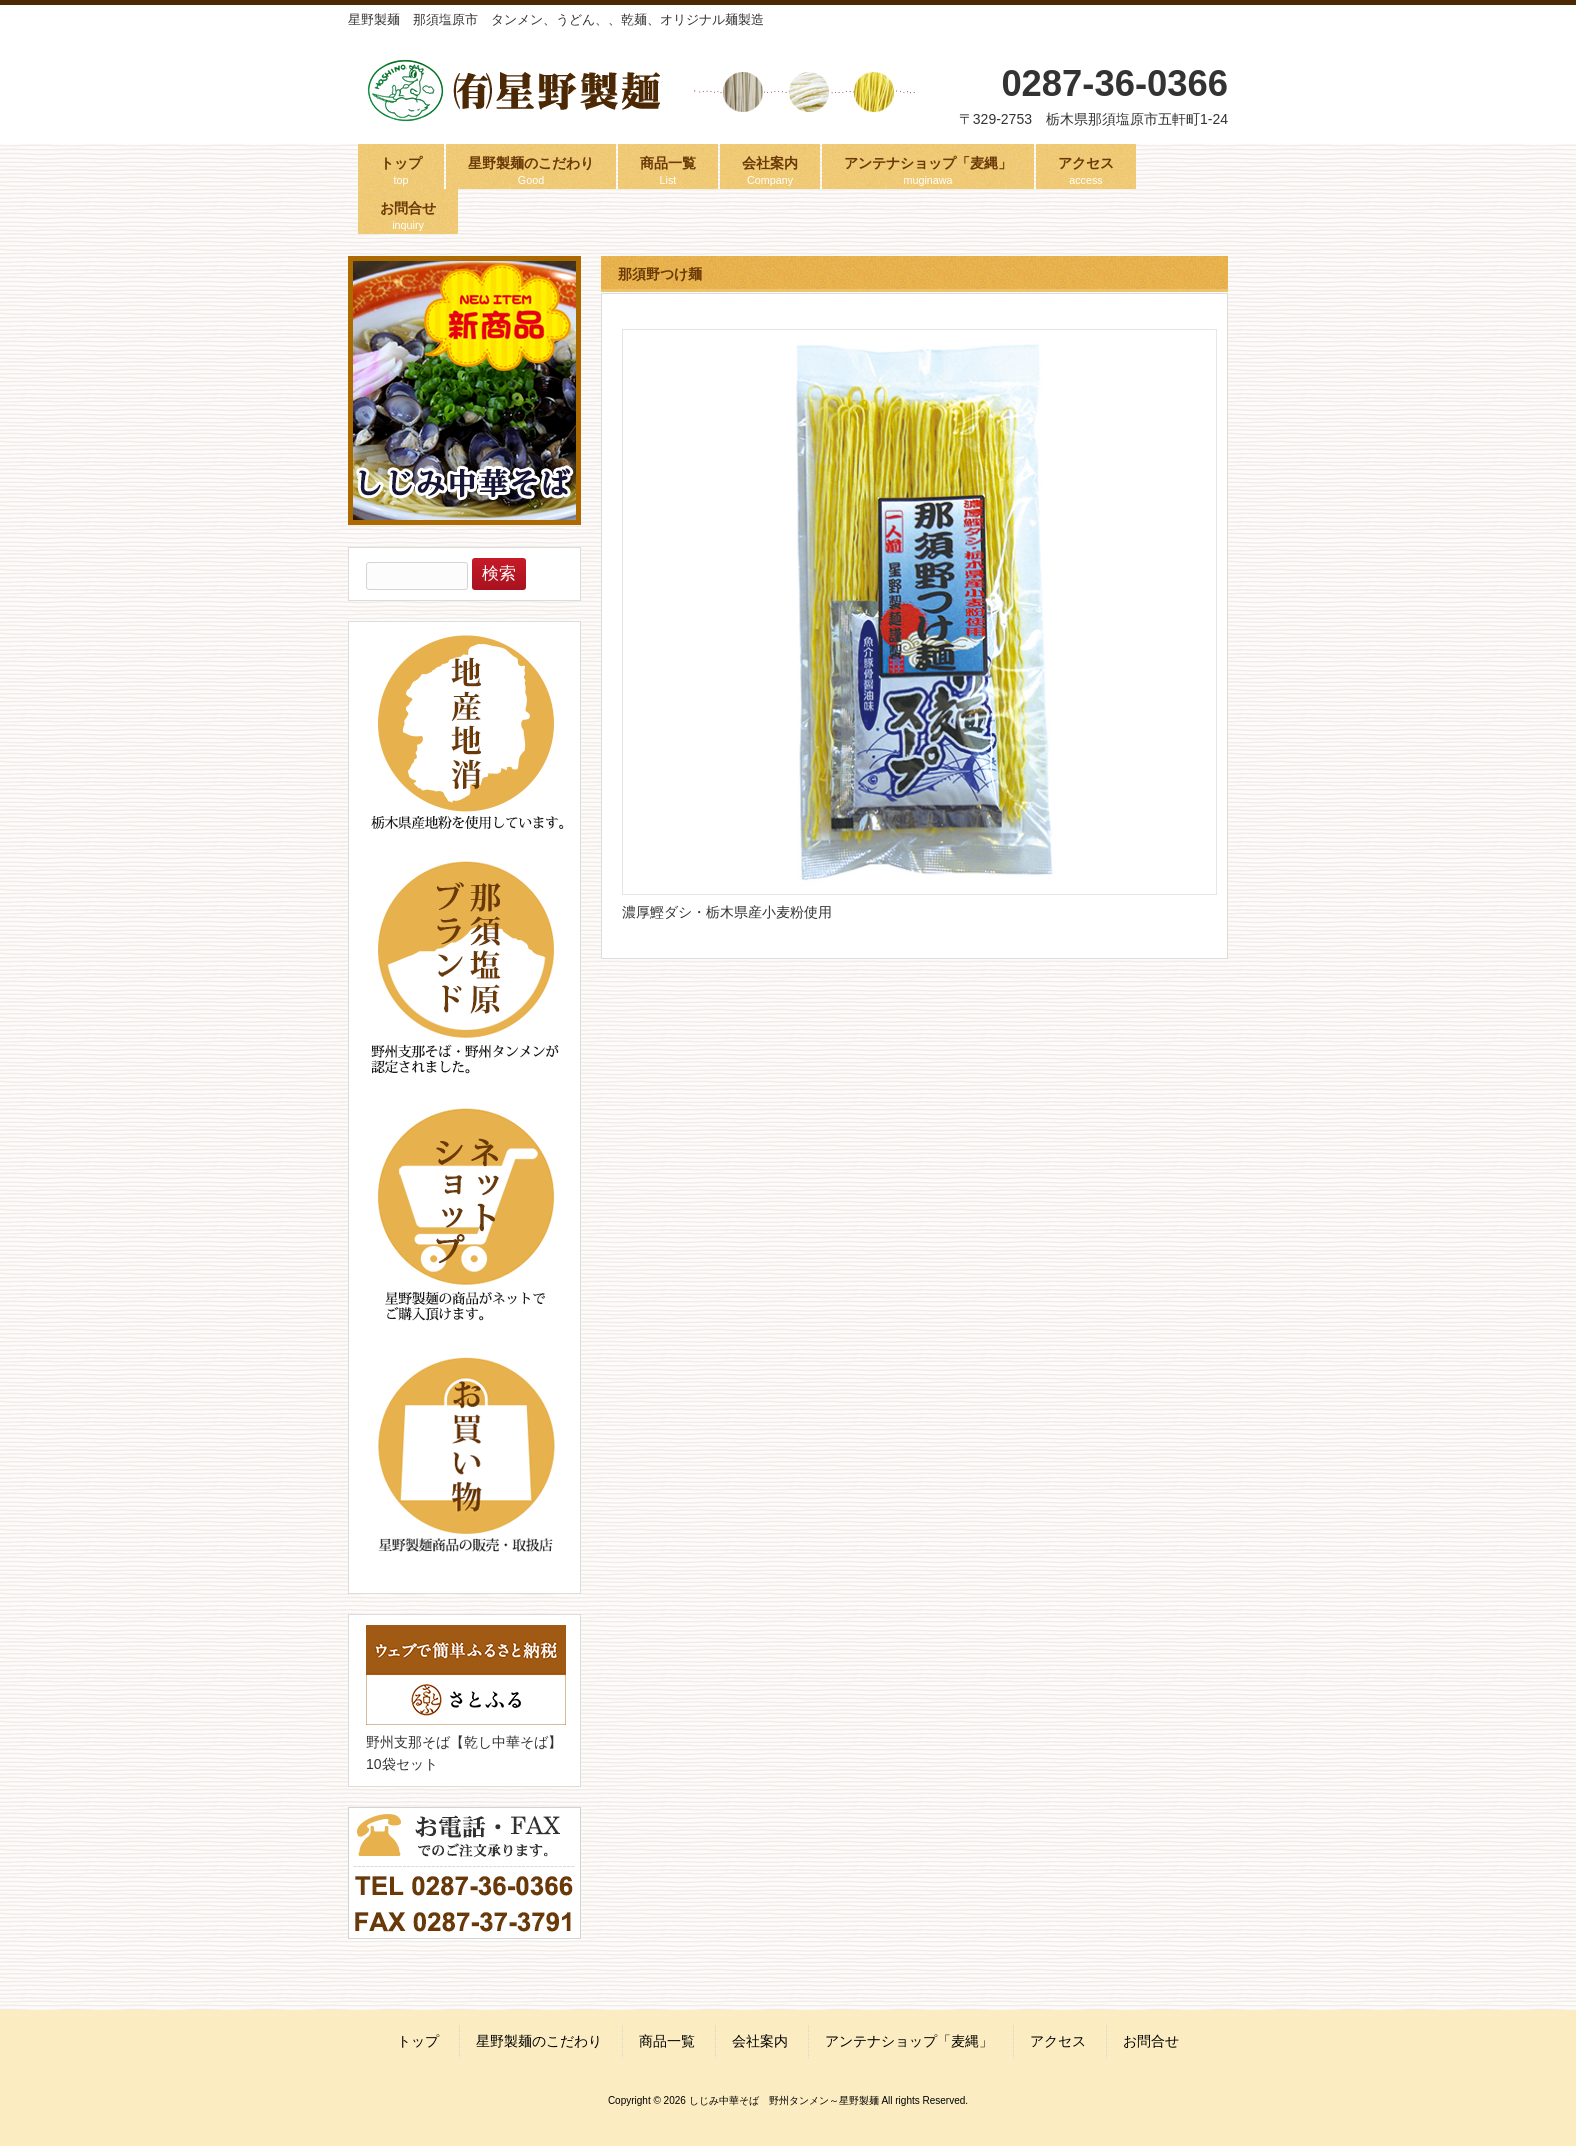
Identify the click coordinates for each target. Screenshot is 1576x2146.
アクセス (1058, 2041)
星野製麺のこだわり (539, 2041)
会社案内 (760, 2041)
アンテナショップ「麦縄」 (909, 2041)
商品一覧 (667, 2041)
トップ (418, 2041)
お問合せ (1151, 2041)
